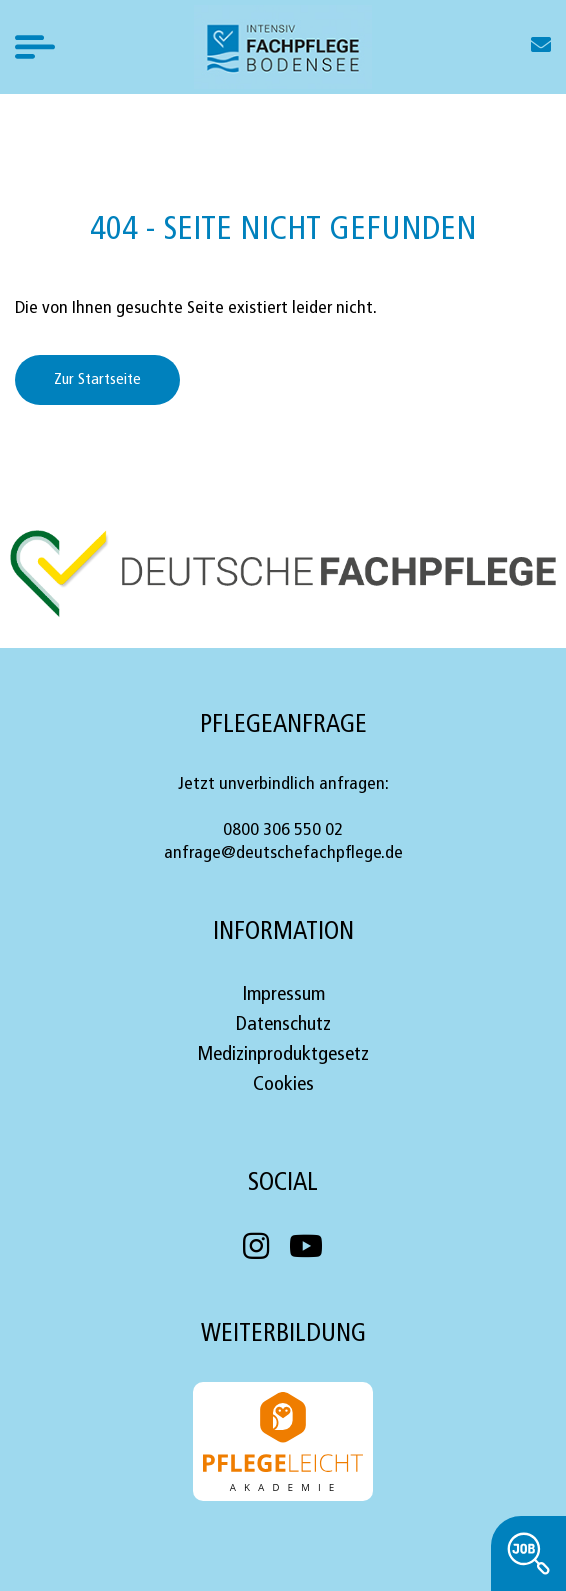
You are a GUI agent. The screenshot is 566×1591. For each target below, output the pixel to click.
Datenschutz (283, 1025)
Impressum (283, 995)
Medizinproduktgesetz (283, 1055)
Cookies (283, 1085)
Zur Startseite (97, 380)
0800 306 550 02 (283, 830)
